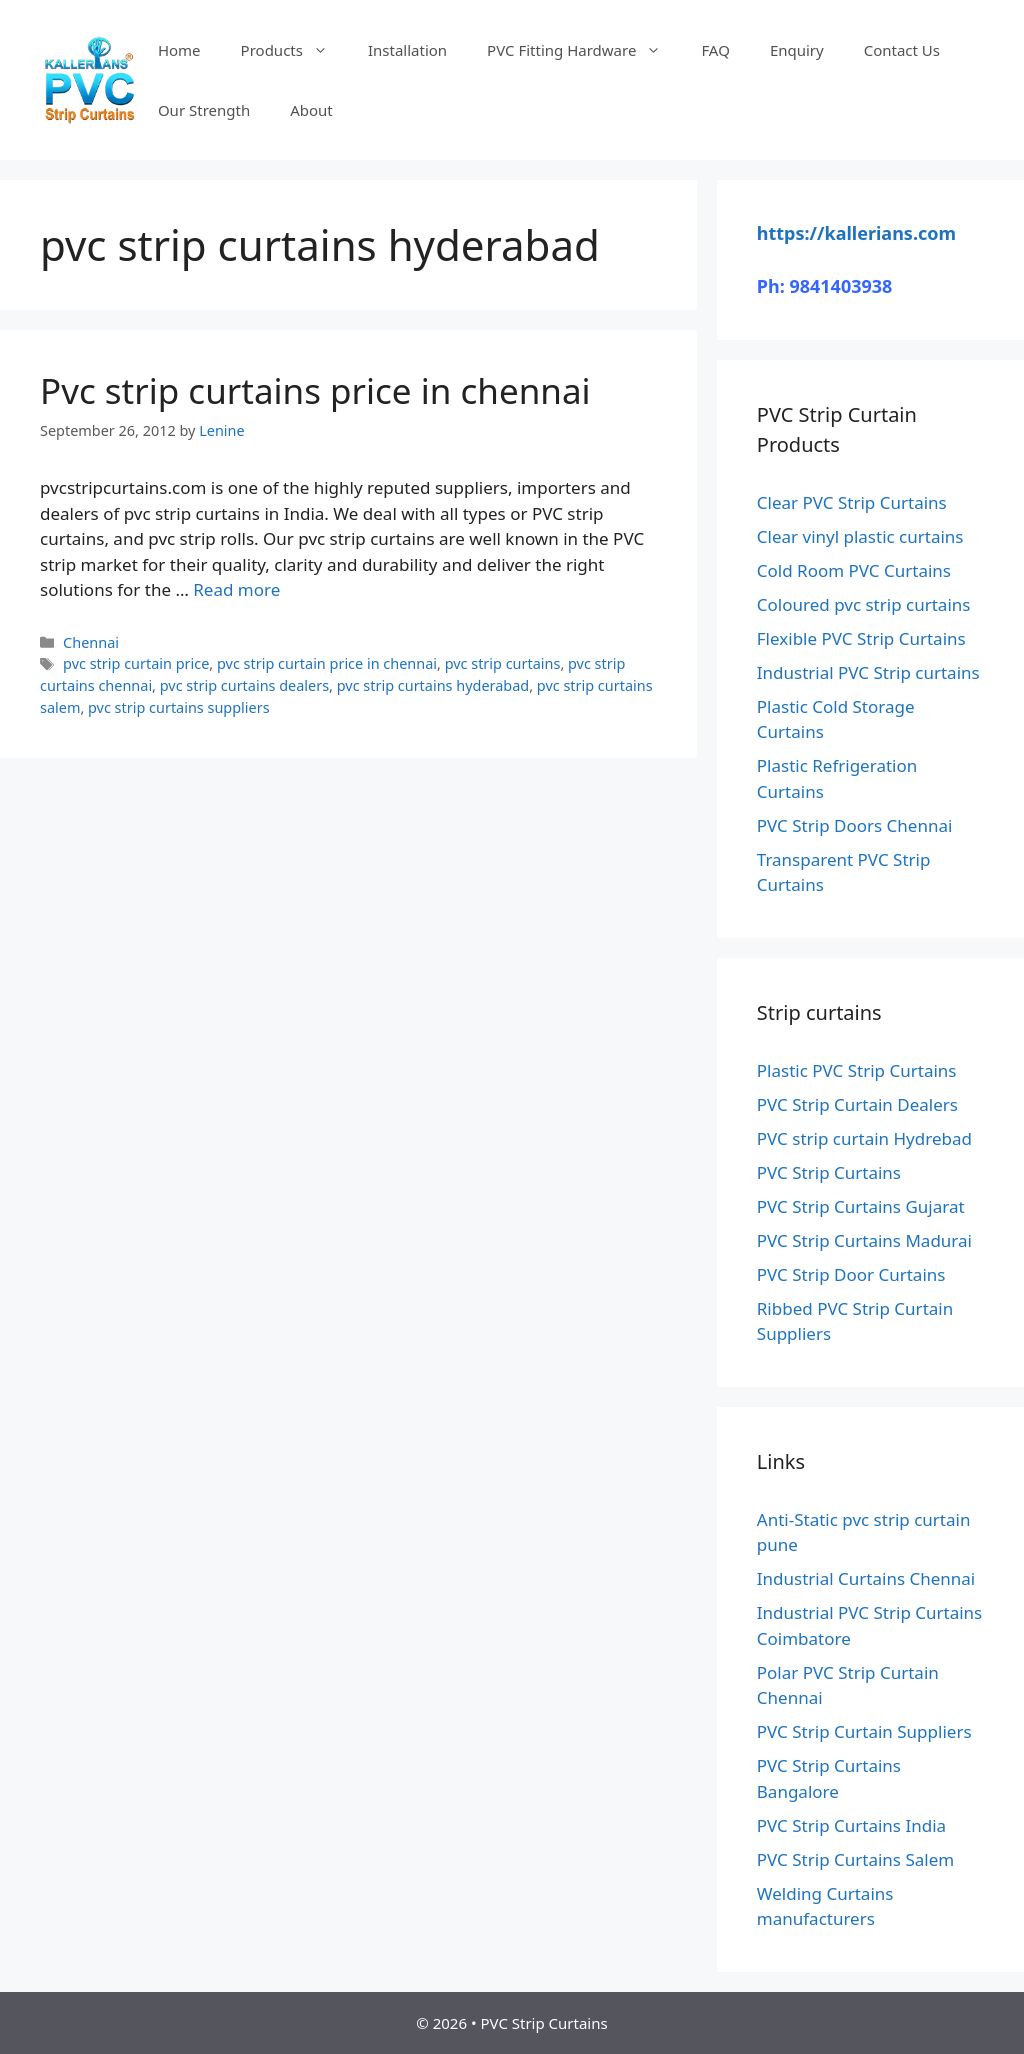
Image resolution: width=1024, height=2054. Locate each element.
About (311, 110)
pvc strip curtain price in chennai (327, 663)
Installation (407, 50)
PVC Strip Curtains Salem (855, 1859)
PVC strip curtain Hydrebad (864, 1138)
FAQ (715, 50)
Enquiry (797, 50)
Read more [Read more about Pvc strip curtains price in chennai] (236, 589)
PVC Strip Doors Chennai (855, 825)
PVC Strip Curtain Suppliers (864, 1731)
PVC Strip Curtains (829, 1172)
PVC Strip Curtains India (851, 1825)
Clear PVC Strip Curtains (852, 502)
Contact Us (902, 50)
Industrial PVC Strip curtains (868, 672)
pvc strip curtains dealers (244, 685)
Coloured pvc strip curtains (864, 604)
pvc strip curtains (503, 663)
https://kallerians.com (856, 233)
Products (294, 50)
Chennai (91, 642)
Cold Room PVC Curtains (854, 570)
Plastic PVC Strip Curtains (857, 1070)
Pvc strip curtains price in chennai (315, 390)
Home (179, 50)
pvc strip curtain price (136, 663)
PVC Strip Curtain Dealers (857, 1104)
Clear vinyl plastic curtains (860, 536)
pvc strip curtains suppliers (179, 707)
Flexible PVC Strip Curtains (861, 638)
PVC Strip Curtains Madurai (864, 1240)
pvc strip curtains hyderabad (433, 685)
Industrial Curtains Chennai (866, 1578)
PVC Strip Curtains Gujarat (861, 1206)
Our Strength (204, 110)
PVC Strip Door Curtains (851, 1274)
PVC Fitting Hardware (584, 50)
